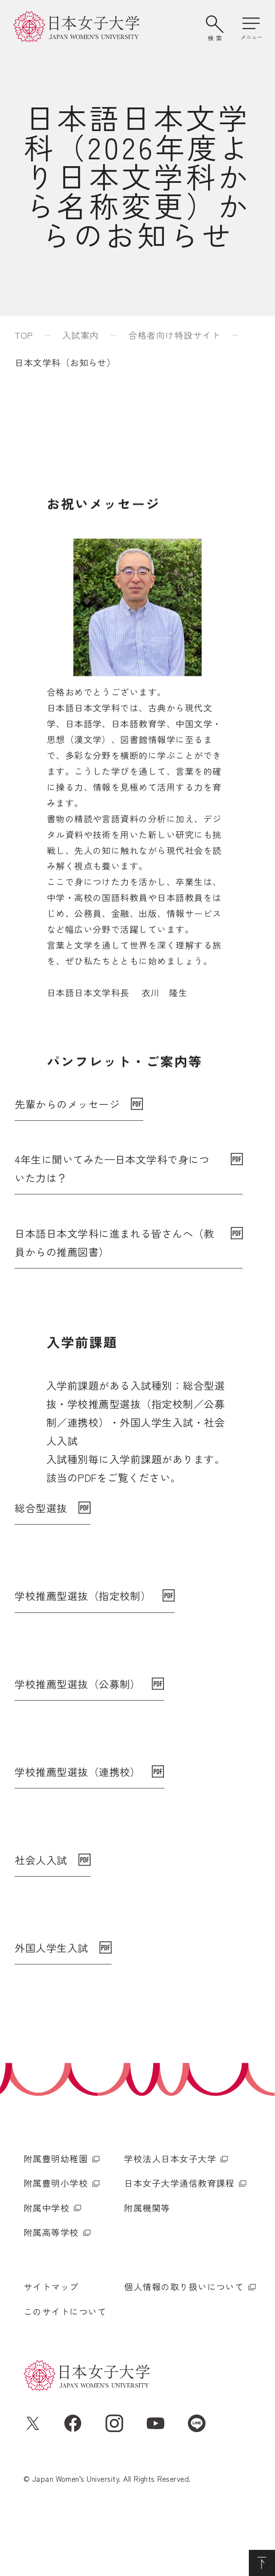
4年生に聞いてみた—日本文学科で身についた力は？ (112, 1183)
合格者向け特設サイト (174, 334)
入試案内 (80, 334)
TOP (24, 334)
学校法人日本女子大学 (170, 2218)
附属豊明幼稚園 (56, 2218)
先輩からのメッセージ (67, 1118)
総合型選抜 (41, 1508)
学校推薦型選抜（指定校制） (83, 1607)
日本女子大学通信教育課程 (179, 2242)
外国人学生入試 (51, 2005)
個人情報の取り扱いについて (184, 2346)
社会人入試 (41, 1906)
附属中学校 (47, 2267)
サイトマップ (51, 2346)
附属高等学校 (51, 2291)
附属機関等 (147, 2267)
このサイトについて (65, 2370)
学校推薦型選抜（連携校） (78, 1807)
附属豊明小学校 (56, 2242)
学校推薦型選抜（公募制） (78, 1707)
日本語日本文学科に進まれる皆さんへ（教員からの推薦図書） (114, 1257)
